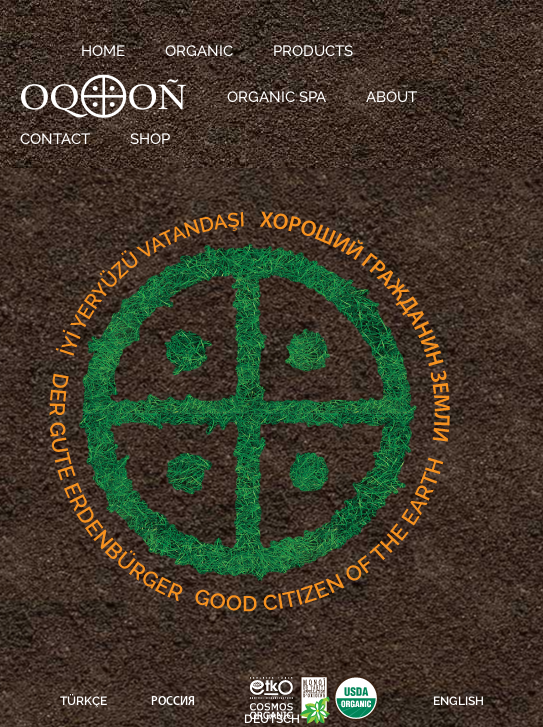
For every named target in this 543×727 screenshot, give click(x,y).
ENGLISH (458, 701)
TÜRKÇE (83, 701)
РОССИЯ (173, 702)
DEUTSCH (272, 719)
